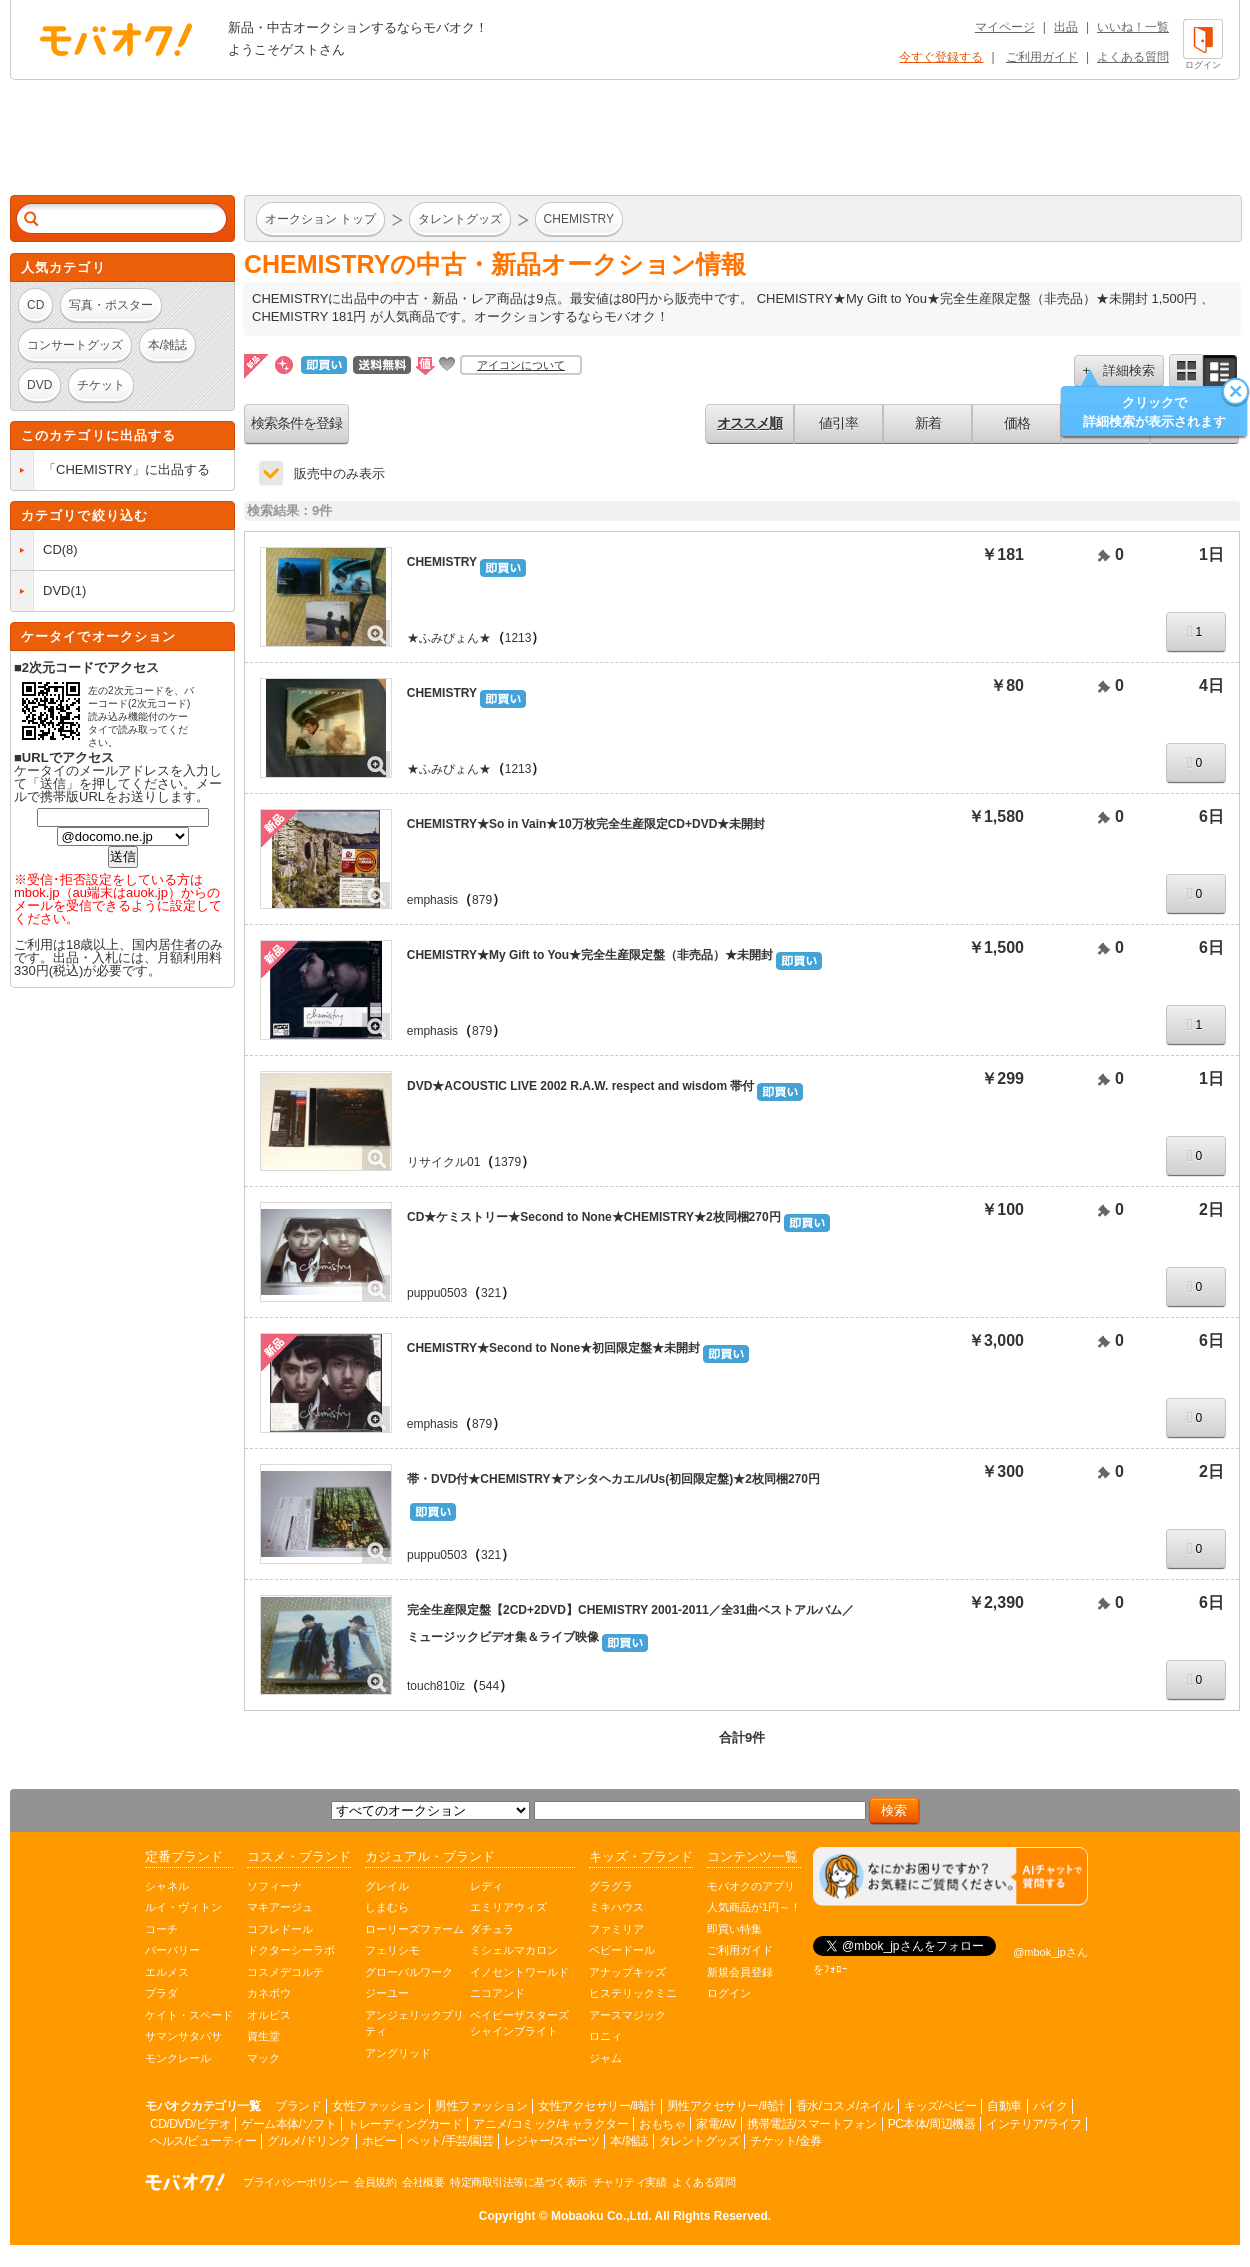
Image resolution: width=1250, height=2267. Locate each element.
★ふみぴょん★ (449, 638)
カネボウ (269, 1993)
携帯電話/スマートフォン (811, 2124)
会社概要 (423, 2182)
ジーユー (387, 1993)
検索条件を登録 (296, 423)
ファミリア (616, 1929)
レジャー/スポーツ (551, 2141)
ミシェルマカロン (514, 1950)
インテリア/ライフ (1033, 2124)
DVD (56, 590)
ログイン (729, 1993)
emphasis (432, 900)
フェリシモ (392, 1950)
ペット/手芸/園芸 (450, 2141)
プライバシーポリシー (295, 2182)
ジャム (605, 2058)
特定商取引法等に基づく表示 (518, 2182)
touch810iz (436, 1686)
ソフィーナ (274, 1886)
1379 (507, 1162)
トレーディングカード (404, 2124)
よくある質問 (1133, 57)
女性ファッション (378, 2106)
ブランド (298, 2106)
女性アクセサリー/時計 (597, 2106)
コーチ (161, 1929)
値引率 (838, 423)
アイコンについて (521, 365)
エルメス (167, 1972)
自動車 (1004, 2106)
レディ (486, 1886)
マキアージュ (280, 1907)
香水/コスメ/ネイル (845, 2106)
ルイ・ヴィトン (183, 1907)
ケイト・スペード (189, 2015)
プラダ (161, 1993)
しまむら (387, 1907)
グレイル (387, 1886)
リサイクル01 (443, 1162)
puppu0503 (437, 1293)
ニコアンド (497, 1993)
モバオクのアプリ (751, 1886)
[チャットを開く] (950, 1876)
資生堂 (263, 2036)
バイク (1050, 2106)
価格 (1017, 423)
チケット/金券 (786, 2141)
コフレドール (280, 1929)
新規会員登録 (740, 1972)
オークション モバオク (116, 39)
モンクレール (178, 2058)
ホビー (379, 2141)
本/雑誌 (628, 2141)
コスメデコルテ (285, 1972)
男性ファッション (481, 2106)
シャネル (167, 1886)
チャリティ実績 (630, 2182)
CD (52, 549)
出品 (1066, 27)
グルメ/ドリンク (308, 2141)
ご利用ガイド (1042, 57)
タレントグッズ (699, 2141)
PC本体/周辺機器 (932, 2124)
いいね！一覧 (1133, 27)
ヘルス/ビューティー (203, 2141)
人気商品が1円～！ (754, 1907)
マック (263, 2058)
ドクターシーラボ (291, 1950)
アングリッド (398, 2053)
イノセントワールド (519, 1972)
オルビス (269, 2015)
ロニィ (605, 2036)
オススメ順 (749, 423)
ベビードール (622, 1950)
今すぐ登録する (941, 57)
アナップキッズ (627, 1972)
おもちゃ (662, 2124)
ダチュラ (492, 1929)
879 (482, 900)
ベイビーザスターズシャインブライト (519, 2023)
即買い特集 (734, 1929)
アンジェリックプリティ (414, 2023)
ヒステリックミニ (633, 1993)
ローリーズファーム (414, 1929)
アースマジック (627, 2015)
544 (489, 1686)
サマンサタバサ (183, 2036)
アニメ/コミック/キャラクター (550, 2124)
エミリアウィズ (508, 1907)
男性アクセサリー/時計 (726, 2106)
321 (491, 1293)
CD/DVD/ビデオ (190, 2124)
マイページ (1005, 27)
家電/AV (716, 2124)
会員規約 (375, 2182)
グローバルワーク (409, 1972)
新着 (928, 423)
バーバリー (172, 1950)
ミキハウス (616, 1907)
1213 (518, 638)
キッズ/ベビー (940, 2106)
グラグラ (611, 1886)
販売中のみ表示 (339, 473)
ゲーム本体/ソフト (288, 2124)
